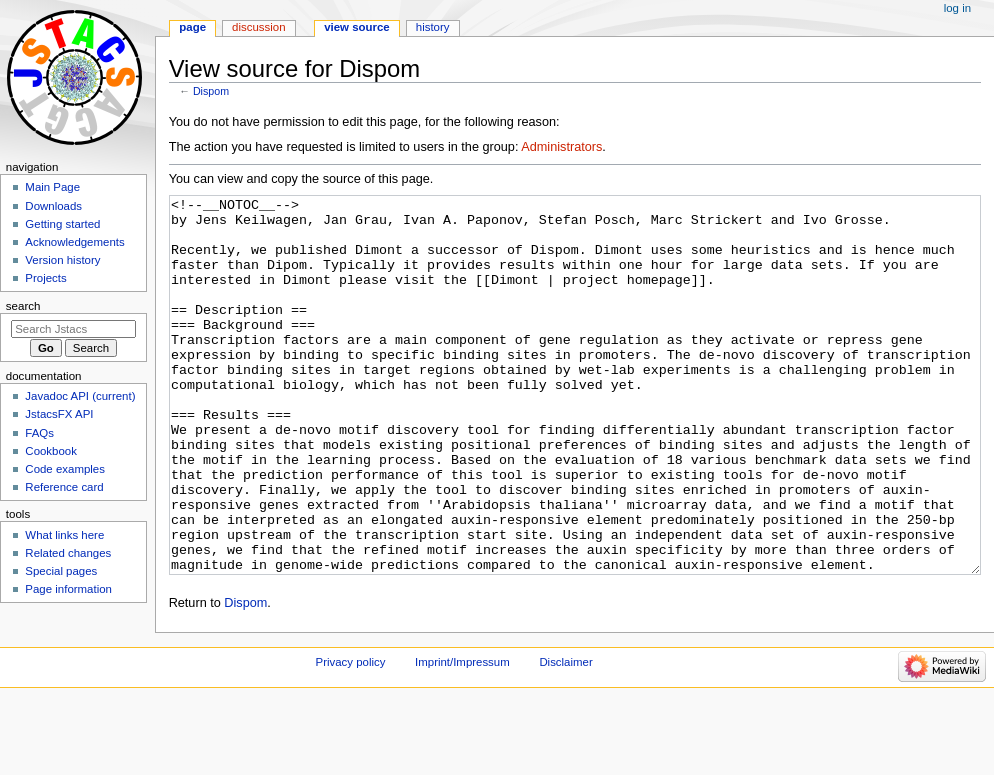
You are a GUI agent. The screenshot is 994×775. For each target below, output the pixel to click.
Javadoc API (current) (80, 396)
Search (23, 306)
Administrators (561, 147)
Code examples (65, 469)
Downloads (53, 206)
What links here (64, 535)
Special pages (61, 571)
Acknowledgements (74, 242)
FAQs (39, 433)
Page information (68, 589)
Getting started (62, 224)
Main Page (52, 187)
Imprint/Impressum (462, 737)
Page (192, 27)
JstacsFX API (59, 414)
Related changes (68, 553)
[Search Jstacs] (73, 329)
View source (357, 27)
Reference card (64, 487)
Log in (957, 8)
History (433, 27)
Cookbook (51, 451)
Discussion (258, 27)
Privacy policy (351, 737)
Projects (45, 278)
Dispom (211, 91)
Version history (62, 260)
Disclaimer (565, 737)
